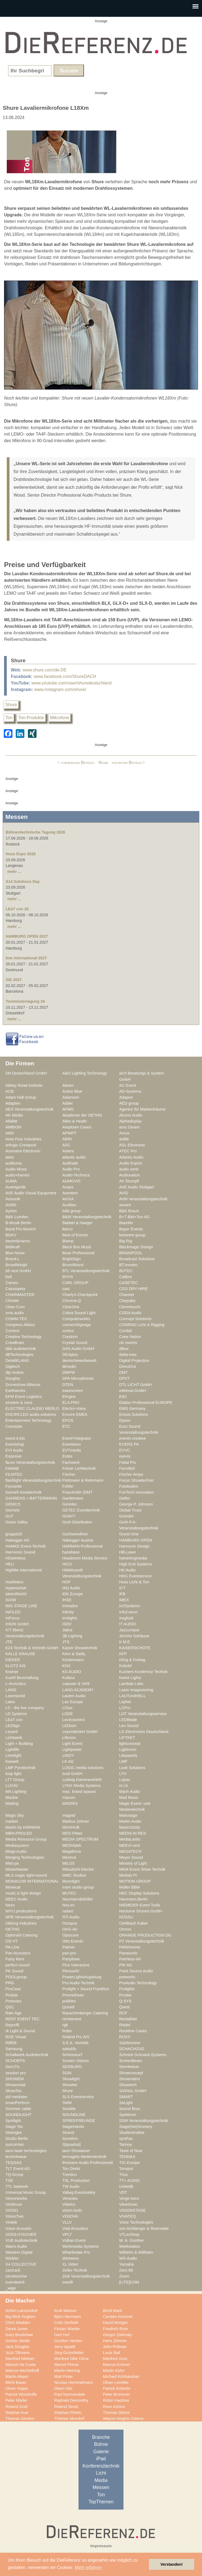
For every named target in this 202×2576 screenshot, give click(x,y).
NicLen (68, 1905)
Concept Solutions (135, 1319)
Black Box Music (77, 1247)
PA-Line (12, 1947)
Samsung (13, 2049)
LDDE (67, 1714)
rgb (65, 2025)
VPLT (67, 2234)
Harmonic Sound (20, 1552)
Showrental (15, 2085)
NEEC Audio (16, 1899)
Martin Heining (67, 2370)
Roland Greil (16, 2406)
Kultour (68, 1677)
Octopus (69, 1923)
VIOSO (11, 2210)
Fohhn (68, 1486)
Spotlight (13, 2120)
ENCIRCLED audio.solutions (30, 1414)
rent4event (71, 2019)
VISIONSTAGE (132, 2210)
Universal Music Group (25, 2192)
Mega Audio (16, 1851)
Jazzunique (129, 1630)
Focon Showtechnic (136, 1480)
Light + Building (19, 1743)
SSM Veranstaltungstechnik (143, 2120)
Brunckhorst (73, 1265)
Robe (67, 2031)
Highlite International (23, 1570)
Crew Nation (130, 1336)
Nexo (10, 1905)
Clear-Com (15, 1307)
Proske (125, 1995)
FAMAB (12, 1468)
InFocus (12, 1618)
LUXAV (11, 1785)
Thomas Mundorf (69, 2418)
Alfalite (11, 1121)
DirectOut (127, 1366)
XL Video (70, 2264)
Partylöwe (71, 1959)
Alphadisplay (130, 1121)
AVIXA (68, 1199)
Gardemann (72, 1498)
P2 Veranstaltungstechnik (141, 1941)
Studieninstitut (131, 2132)
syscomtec (14, 2144)
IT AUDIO (127, 1624)
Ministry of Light (133, 1863)
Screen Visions (75, 2061)
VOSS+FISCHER (20, 2234)
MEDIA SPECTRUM (80, 1839)
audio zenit (128, 1169)
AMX (9, 1133)
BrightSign (71, 1259)
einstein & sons (18, 1402)
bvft (8, 1277)
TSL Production (76, 2180)
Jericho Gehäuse (134, 1636)
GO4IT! (68, 1516)
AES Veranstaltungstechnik (29, 1109)
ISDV (66, 1624)
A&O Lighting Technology (84, 1073)
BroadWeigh (16, 1265)
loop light (13, 1773)
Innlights (69, 1618)
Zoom (124, 2276)
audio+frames (17, 1175)
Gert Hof (61, 2335)
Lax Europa (72, 1702)
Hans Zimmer (115, 2341)
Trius (123, 2174)
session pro (15, 2073)
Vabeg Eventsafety (78, 2192)
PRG (9, 1983)
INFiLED (13, 1612)
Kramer (11, 1672)
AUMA (11, 1181)
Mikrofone (59, 717)
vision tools (72, 2210)
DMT (123, 1372)
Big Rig (125, 1241)
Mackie (11, 1797)
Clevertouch (130, 1307)
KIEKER (12, 1660)
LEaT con (13, 1720)
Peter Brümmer (116, 2394)
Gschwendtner (75, 1534)
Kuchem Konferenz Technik (143, 1672)
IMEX (124, 1600)
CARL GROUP (75, 1283)
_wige (10, 2288)
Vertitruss (13, 2204)
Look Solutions (132, 1767)
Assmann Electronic (23, 1151)
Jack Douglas (17, 2347)
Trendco (69, 2174)
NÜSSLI (126, 1917)
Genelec (69, 1504)
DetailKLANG (17, 1360)
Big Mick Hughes (20, 2316)
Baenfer (126, 1223)
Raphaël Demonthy (71, 2400)
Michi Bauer (16, 2382)
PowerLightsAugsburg (81, 1977)
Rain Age (13, 2013)
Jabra (67, 1630)
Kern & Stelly (73, 1654)
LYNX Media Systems (81, 1785)
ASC (66, 1145)
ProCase (13, 1989)
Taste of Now (130, 2151)
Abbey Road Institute (24, 1085)
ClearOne (70, 1307)
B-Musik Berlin (18, 1223)
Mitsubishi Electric (78, 1869)
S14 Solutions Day (23, 881)
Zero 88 (126, 2270)
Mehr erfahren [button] (88, 2567)
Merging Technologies (24, 1857)
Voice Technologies (136, 2222)
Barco (67, 1229)
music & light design (23, 1893)
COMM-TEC (16, 1319)
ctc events (128, 1342)
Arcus (124, 1133)
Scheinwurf (72, 2055)
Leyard (11, 1731)
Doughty (12, 1378)
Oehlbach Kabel (133, 1923)
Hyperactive (16, 1588)
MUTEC (69, 1893)
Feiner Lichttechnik (79, 1468)
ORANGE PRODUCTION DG (145, 1935)
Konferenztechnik (101, 2466)
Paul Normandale (69, 2394)
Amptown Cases (76, 1127)
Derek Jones (16, 2329)
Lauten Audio (74, 1696)
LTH (122, 1773)
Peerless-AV (130, 1959)
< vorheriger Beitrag (76, 762)
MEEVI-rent (129, 1845)
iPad (101, 2458)
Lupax (124, 1779)
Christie (12, 1300)
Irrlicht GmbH (17, 1624)
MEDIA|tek (71, 1845)
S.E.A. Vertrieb (75, 2043)
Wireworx (70, 2258)
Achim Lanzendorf (21, 2310)
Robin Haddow (116, 2400)
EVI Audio (14, 1450)
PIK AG (125, 1965)
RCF (123, 2013)
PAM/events (129, 1947)
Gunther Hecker (68, 2341)
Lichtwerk (13, 1737)
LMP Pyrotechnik (20, 1767)
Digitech (12, 1366)
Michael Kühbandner (121, 2376)
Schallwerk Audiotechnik (26, 2055)
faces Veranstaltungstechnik (30, 1462)
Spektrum (127, 2114)
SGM (66, 2073)
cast (66, 1289)
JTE (8, 1642)
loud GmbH (72, 1773)
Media (101, 2480)
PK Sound (14, 1971)
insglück (126, 1618)
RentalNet (128, 2019)
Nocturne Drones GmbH (140, 1911)
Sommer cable (18, 2109)
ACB (9, 1091)
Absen (68, 1085)
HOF (66, 1582)
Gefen (124, 1498)
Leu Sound (128, 1725)
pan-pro (69, 1953)
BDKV (10, 1235)
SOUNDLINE (74, 2114)
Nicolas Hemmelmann (73, 2382)
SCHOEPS (15, 2061)
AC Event (127, 1085)
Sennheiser (129, 2066)
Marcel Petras (66, 2364)
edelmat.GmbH (132, 1390)
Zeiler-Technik (74, 2270)
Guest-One (129, 1534)
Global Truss (130, 1510)
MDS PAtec (72, 1833)
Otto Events (72, 1941)
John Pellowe (115, 2347)
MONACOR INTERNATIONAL (32, 1881)
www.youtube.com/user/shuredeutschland (71, 683)
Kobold (125, 1666)
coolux (68, 1331)
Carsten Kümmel (118, 2316)
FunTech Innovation (136, 1492)
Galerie (101, 2451)
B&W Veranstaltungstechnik (87, 1217)
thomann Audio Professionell (87, 2162)
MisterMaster (16, 1869)
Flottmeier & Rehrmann (82, 1480)
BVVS (67, 1277)
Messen (101, 2487)
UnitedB (126, 2186)
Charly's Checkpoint (79, 1294)
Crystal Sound (74, 1342)
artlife (124, 1139)
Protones (13, 2001)
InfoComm (128, 1612)
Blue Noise (15, 1253)
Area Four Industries (23, 1139)
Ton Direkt (71, 2168)
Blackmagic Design (136, 1247)
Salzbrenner (130, 2043)
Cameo (11, 1283)
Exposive (13, 1456)
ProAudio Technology (138, 1983)
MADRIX (70, 1803)
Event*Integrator (76, 1438)
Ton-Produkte (31, 717)
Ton (8, 717)
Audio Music (16, 1169)
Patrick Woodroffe (21, 2394)
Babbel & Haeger (77, 1223)
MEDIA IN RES (132, 1833)
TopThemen (100, 2501)
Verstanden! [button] (172, 2564)
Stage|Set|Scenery (135, 2126)
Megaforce (71, 1851)
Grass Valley (16, 1522)
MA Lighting (15, 1791)
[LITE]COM (129, 2282)
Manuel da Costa (20, 2364)
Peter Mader (16, 2400)
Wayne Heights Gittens (123, 2418)
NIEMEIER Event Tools (139, 1905)
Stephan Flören (68, 2412)
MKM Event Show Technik (142, 1869)
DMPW (68, 1372)
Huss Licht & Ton (134, 1582)
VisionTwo (14, 2216)
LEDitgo (12, 1725)
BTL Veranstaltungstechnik (86, 1271)
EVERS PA (129, 1444)
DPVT (124, 1378)
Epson (125, 1420)
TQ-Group (14, 2174)
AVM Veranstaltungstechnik (143, 1199)
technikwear (16, 2156)
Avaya (67, 1187)
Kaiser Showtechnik (79, 1648)
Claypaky (127, 1300)
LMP (123, 1761)
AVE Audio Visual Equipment (30, 1193)
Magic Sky (14, 1815)
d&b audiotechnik (20, 1348)
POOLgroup (16, 1977)
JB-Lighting (72, 1636)
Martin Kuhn (113, 2370)
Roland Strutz (66, 2406)
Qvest (124, 2007)
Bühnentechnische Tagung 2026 (35, 832)
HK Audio (127, 1570)
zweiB (67, 2282)
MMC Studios (74, 1875)
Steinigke (13, 2132)
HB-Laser (127, 1552)
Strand (68, 2132)
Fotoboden (128, 1486)
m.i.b (123, 1785)
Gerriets (12, 1510)
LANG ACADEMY (78, 1690)
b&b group (71, 1211)
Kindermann (73, 1660)
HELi (9, 1564)
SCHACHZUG (131, 2049)
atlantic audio (74, 1157)
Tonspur (126, 2168)
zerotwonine (16, 2276)
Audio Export (130, 1163)
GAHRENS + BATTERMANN (31, 1498)
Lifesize (69, 1737)
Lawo (10, 1702)
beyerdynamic (17, 1241)
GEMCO (13, 1504)
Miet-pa (12, 1863)
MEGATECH (130, 1851)
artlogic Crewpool (20, 1145)
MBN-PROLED (18, 1833)
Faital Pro (127, 1462)
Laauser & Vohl (75, 1683)
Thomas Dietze (116, 2412)
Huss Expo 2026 (20, 854)
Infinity (68, 1612)
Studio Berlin (16, 2138)
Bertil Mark (112, 2310)
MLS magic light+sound (26, 1875)
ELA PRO (70, 1402)
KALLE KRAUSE (20, 1654)
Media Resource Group (26, 1839)
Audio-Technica (76, 1175)
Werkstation (129, 2246)
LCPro (125, 1708)
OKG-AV (69, 1929)
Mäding (11, 1803)
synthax (126, 2138)
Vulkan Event (74, 2240)
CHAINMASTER (19, 1294)
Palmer (68, 1947)
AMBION (13, 1127)
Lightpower (72, 1749)
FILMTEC (13, 1474)
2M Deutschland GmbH (26, 1073)
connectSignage (76, 1325)
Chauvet (126, 1294)
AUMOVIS (71, 1181)
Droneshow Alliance (22, 1384)
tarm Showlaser (76, 2151)
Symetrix (70, 2138)
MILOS (68, 1863)
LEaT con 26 (17, 909)
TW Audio (71, 2186)
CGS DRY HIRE (133, 1289)
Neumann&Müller (77, 1899)
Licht (101, 2473)
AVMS (11, 1205)
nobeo (67, 1911)
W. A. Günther (131, 2240)
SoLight (126, 2103)
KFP (123, 1654)
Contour (12, 1331)
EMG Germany (132, 1408)
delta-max (128, 1354)
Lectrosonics (73, 1720)
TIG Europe (129, 2162)
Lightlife (12, 1749)
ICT (122, 1588)
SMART (126, 2097)
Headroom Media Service (84, 1558)
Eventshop (14, 1444)
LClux (67, 1708)
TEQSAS (13, 2162)
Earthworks (15, 1390)
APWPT (69, 1133)
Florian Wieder (67, 2329)
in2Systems (129, 1606)
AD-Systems (130, 1091)
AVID (123, 1193)
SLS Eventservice (78, 2097)
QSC (9, 2007)
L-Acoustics (15, 1683)
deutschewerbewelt (79, 1360)
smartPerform (17, 2103)
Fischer (68, 1474)
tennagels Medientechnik (84, 2156)
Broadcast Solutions (137, 1259)
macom (68, 1797)
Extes (67, 1456)
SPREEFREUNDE (78, 2120)
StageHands (73, 2126)
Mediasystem (17, 1845)
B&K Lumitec (16, 1217)
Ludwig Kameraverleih (82, 1779)
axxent (125, 1205)
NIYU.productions (21, 1911)
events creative (132, 1438)
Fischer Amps (131, 1474)
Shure (11, 704)
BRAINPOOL (130, 1253)
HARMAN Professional (82, 1546)
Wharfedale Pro (76, 2252)
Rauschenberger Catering (85, 2013)
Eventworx (71, 1444)
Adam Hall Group (20, 1097)
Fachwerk (71, 1462)
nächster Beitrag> (128, 762)
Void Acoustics (75, 2228)
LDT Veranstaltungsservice (143, 1714)
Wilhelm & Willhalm (136, 2252)
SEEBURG (72, 2066)
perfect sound (17, 1965)
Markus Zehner (75, 1821)
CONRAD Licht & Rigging (141, 1325)
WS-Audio (128, 2258)
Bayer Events (131, 1229)
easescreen (72, 1390)
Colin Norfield (66, 2322)
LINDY (68, 1755)
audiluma (13, 1163)
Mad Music (128, 1797)
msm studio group (78, 1887)
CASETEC (128, 1283)
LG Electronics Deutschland (143, 1731)
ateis (9, 1157)
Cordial (125, 1331)
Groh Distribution (77, 1522)
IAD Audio (71, 1588)
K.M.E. (125, 1642)
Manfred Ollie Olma (71, 2358)
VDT (123, 2192)
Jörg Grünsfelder (69, 2352)
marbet (11, 1821)
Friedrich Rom (115, 2329)
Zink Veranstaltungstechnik (86, 2276)
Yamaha (126, 2264)
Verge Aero (129, 2198)
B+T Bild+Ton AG (134, 1217)
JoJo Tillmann (17, 2352)
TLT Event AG (17, 2168)
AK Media (14, 1115)
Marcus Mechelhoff (22, 2370)
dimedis (69, 1366)
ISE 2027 (14, 979)
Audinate (70, 1163)
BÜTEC (126, 1271)
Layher (125, 1702)
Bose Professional (78, 1253)
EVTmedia (71, 1450)
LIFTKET (127, 1737)
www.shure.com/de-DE (44, 670)
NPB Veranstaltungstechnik (29, 1917)
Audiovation (129, 1175)
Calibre (125, 1277)
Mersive (69, 1857)
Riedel (125, 2025)
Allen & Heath (74, 1121)
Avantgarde (15, 1187)
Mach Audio (129, 1791)
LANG (10, 1690)
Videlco (68, 2204)
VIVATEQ (127, 2216)
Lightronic (127, 1749)
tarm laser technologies (26, 2151)
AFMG (68, 1109)
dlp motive (14, 1372)
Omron (125, 1929)
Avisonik (12, 1199)
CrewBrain (14, 1342)
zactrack (12, 2270)
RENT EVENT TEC (22, 2019)
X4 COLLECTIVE (20, 2264)
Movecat (13, 1887)
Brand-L (12, 1259)
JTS (65, 1642)
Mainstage (128, 1815)
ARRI (67, 1139)
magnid (68, 1815)
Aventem (70, 1193)
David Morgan (115, 2322)
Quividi (68, 2007)
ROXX (125, 2037)
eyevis (125, 1456)
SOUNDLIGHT (18, 2114)
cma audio (14, 1313)
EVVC (124, 1450)
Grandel (126, 1516)
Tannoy (125, 2144)
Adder (67, 1103)
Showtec (69, 2085)
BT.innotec (128, 1265)
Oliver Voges (16, 2388)
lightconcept (130, 1743)
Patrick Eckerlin (116, 2388)
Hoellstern (14, 1582)
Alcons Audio (130, 1115)
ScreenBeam (130, 2061)
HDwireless (15, 1558)
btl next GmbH (18, 1271)
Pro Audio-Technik (78, 1983)
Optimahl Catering (21, 1935)
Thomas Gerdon (19, 2418)
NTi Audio (70, 1917)
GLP (9, 1516)
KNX (66, 1666)
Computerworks (76, 1319)
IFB (122, 1594)
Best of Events (75, 1235)
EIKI (123, 1396)
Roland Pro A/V (76, 2037)
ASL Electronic (132, 1145)
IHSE (66, 1600)
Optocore (70, 1935)
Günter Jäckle (17, 2341)
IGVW (10, 1600)
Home (103, 762)
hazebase (71, 1552)
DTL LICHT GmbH (135, 1384)
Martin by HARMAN (22, 1827)
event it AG (15, 1438)
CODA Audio (130, 1313)
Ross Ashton (114, 2406)
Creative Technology (23, 1336)
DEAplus (70, 1354)
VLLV (67, 2222)
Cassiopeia (15, 1289)
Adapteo (12, 1103)
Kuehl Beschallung (21, 1677)
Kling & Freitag (132, 1660)
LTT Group (14, 1779)
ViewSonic (128, 2204)
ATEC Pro (128, 1151)
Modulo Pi (128, 1875)
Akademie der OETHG (82, 1115)
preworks (127, 1977)
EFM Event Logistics (23, 1396)
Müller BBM (129, 1887)
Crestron (69, 1336)
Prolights (127, 1989)
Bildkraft (12, 1247)
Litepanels (128, 1755)
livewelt (11, 1761)
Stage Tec (14, 2126)
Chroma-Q (71, 1300)
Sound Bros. (130, 2109)
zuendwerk (15, 2282)
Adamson (70, 1097)
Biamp (68, 1241)
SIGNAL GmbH (132, 2091)
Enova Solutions (133, 1414)
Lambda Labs (131, 1683)
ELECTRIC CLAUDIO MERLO (32, 1408)
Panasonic (128, 1953)
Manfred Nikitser (19, 2358)
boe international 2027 (26, 958)
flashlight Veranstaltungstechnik (33, 1480)
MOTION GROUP (135, 1881)
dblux (124, 1348)
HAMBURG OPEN (135, 1540)
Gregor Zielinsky (117, 2335)
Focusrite (13, 1486)
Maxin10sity (129, 1827)
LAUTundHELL (132, 1696)
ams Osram (129, 1127)
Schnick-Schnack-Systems (142, 2055)
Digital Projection (134, 1360)
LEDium (69, 1725)
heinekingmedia (133, 1558)
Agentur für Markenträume (142, 1109)
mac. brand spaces (79, 1791)
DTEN (67, 1384)
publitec (69, 2001)
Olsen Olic (63, 2388)
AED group (129, 1103)
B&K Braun (129, 1211)
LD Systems (16, 1714)
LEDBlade (128, 1720)
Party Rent (14, 1959)
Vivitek (11, 2222)
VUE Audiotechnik (21, 2240)
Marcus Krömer (116, 2364)
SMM (66, 2103)
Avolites (69, 1205)
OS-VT (11, 1941)
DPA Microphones (78, 1378)
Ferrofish (127, 1468)
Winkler (12, 2258)
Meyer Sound (131, 1857)
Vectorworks (16, 2198)
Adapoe (126, 1097)
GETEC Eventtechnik (81, 1510)
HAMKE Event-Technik (25, 1546)
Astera (68, 1151)
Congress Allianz (20, 1325)
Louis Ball (111, 2352)
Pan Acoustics (17, 1953)
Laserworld (15, 1696)
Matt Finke (63, 2376)
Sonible (69, 2109)
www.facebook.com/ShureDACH (65, 676)
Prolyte (11, 1995)
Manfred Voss (115, 2358)
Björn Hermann (67, 2316)
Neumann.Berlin (133, 1899)
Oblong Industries (21, 1923)
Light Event (72, 1743)
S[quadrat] (71, 2144)
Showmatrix (129, 2079)
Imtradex (70, 1606)
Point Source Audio (136, 1971)
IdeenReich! (16, 1594)
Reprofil (12, 2025)
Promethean (73, 1995)
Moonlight (71, 1881)
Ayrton (11, 1211)
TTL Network (16, 2186)
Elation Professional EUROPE (145, 1402)
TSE (9, 2180)
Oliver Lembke (116, 2382)
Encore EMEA (74, 1414)
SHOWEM (14, 2079)
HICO (67, 1564)
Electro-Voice (74, 1408)
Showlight (71, 2079)
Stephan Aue (16, 2412)
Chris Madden (17, 2322)
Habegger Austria (77, 1540)
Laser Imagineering (136, 1690)
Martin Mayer (17, 2376)
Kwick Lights (130, 1677)
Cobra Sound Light (79, 1313)
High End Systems (135, 1564)
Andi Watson (65, 2310)
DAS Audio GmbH (78, 1348)
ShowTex (13, 2091)
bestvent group (132, 1235)
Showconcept (131, 2073)
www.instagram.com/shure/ (60, 689)
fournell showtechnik (23, 1492)
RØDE (11, 2043)
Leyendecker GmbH (80, 1731)
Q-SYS (125, 2001)
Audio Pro (71, 1169)
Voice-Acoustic (18, 2228)
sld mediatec (16, 2097)
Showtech (128, 2085)
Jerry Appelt (64, 2347)
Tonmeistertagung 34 (25, 1001)
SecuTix (12, 2066)
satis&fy (69, 2049)
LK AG (68, 1761)
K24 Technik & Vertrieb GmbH (31, 1648)
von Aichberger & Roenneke (144, 2228)
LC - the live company (24, 1708)
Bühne (101, 2444)
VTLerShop (129, 2234)
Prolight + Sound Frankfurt (85, 1989)
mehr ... (14, 871)
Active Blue (72, 1091)
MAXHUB (70, 1827)
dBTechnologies (19, 1354)
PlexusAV (70, 1971)
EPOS (67, 1420)
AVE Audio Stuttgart (136, 1187)
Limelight (13, 1755)
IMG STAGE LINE (21, 1606)
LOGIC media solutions (82, 1767)
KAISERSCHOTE (134, 1648)
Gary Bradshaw (19, 2335)
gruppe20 (13, 1534)
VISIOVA (70, 2216)
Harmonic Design (134, 1546)
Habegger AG (17, 1540)
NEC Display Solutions (139, 1893)
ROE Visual (15, 2037)
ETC (66, 1426)
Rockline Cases (133, 2031)
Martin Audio (130, 1821)
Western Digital (18, 2252)
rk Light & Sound (20, 2031)
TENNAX (127, 2156)
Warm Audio (16, 2246)
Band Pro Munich (20, 1229)
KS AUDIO (71, 1672)
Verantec (70, 2198)
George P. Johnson (136, 1504)
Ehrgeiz (69, 1396)
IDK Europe (72, 1594)
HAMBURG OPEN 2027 (27, 936)
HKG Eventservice (135, 1576)
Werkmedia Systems (80, 2246)
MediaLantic (130, 1839)
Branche (101, 2437)
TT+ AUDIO (129, 2180)
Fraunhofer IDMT (77, 1492)
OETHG (12, 1929)
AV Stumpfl (129, 1181)
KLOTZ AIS (15, 1666)
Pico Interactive (76, 1965)
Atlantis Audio (131, 1157)
